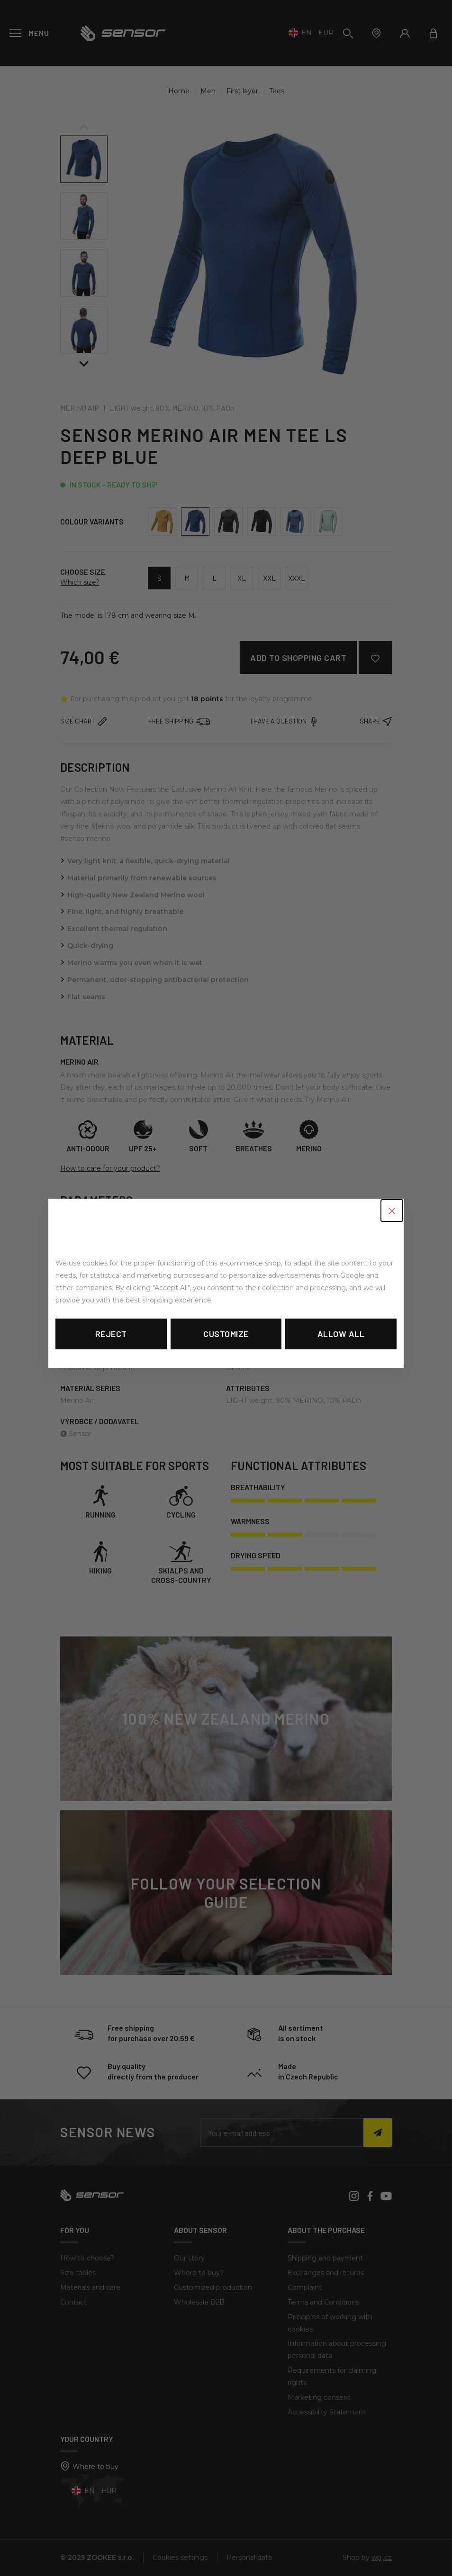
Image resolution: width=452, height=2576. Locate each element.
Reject (111, 1334)
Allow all (341, 1334)
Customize (226, 1334)
